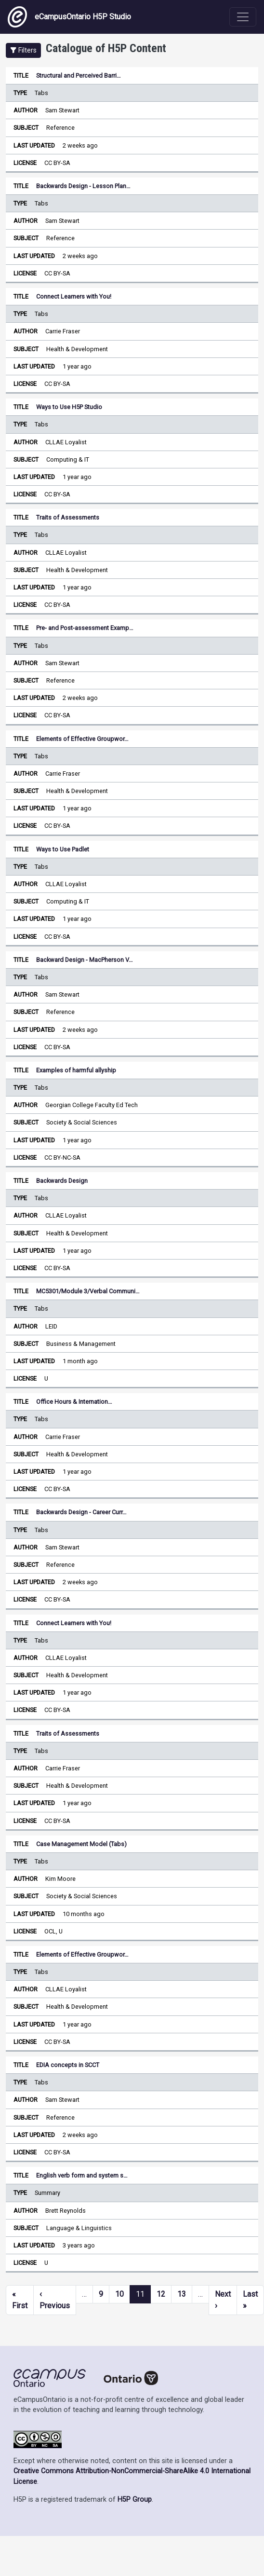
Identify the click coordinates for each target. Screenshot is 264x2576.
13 (181, 2294)
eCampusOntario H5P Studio (69, 16)
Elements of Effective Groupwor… (82, 738)
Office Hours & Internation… (74, 1401)
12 (161, 2294)
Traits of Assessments (67, 517)
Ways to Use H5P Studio (69, 407)
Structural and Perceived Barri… (78, 75)
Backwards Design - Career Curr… (81, 1512)
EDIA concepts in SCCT (67, 2065)
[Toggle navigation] (242, 17)
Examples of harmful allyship (76, 1070)
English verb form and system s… (82, 2175)
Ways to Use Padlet (62, 849)
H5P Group (135, 2499)
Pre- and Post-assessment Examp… (84, 627)
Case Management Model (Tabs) (81, 1844)
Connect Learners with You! (73, 296)
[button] (23, 50)
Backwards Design (62, 1180)
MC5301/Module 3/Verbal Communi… (88, 1291)
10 (119, 2294)
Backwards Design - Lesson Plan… (83, 186)
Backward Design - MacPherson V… (84, 959)
